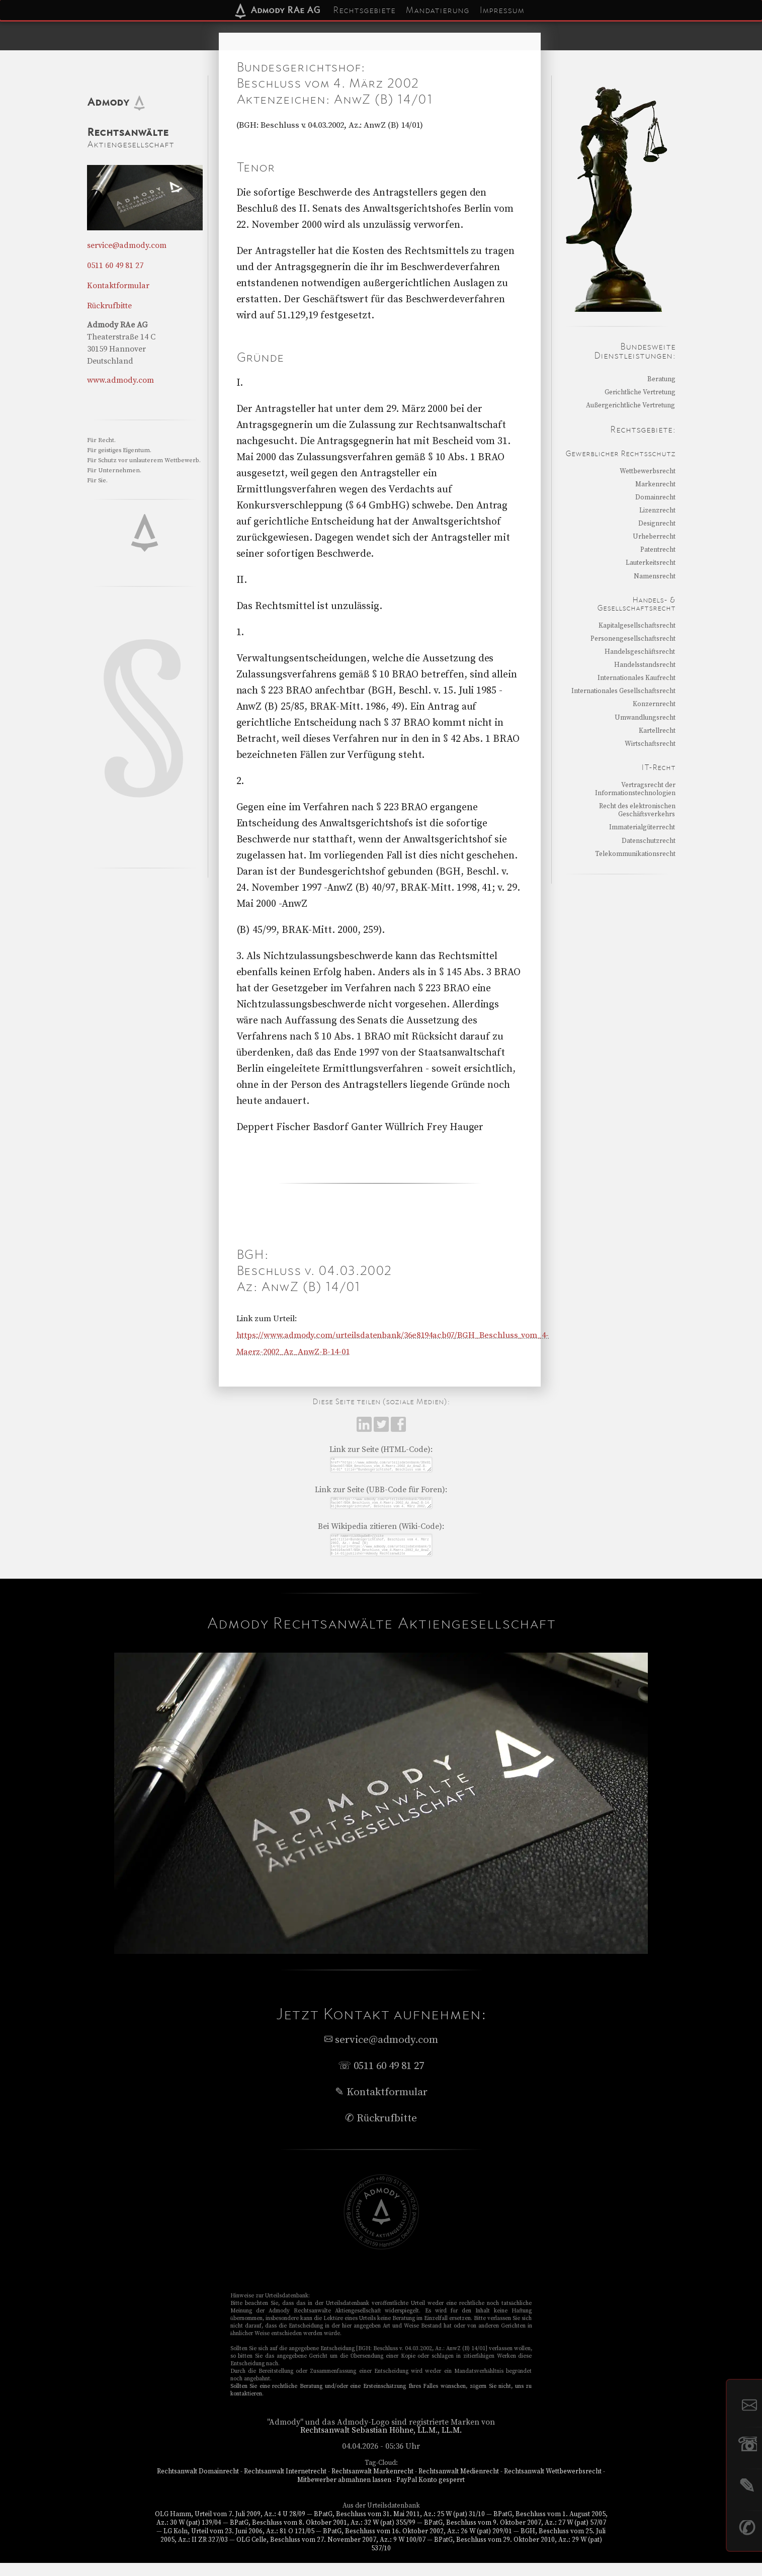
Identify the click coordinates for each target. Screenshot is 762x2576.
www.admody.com (120, 380)
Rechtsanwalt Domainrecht (198, 2484)
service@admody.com (126, 245)
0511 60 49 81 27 (115, 266)
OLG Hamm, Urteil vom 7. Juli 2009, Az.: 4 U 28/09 (230, 2527)
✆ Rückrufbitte (381, 2131)
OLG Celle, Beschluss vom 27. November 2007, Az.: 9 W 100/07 (331, 2553)
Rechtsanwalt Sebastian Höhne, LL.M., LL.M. (381, 2443)
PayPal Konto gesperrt (430, 2493)
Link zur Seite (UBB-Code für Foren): (381, 1494)
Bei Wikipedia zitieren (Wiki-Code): (381, 1533)
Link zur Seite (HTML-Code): (381, 1449)
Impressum (501, 10)
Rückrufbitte (109, 306)
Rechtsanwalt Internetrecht (285, 2484)
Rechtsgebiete (364, 10)
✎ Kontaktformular (381, 2105)
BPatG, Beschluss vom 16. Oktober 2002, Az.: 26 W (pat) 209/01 (417, 2544)
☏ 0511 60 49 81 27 (381, 2079)
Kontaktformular (118, 286)
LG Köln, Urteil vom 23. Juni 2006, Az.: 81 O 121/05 (238, 2544)
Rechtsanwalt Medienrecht (458, 2484)
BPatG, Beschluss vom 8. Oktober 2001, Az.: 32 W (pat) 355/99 (322, 2536)
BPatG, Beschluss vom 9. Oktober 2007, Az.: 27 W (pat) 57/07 (515, 2536)
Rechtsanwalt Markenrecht (372, 2484)
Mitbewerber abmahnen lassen (344, 2493)
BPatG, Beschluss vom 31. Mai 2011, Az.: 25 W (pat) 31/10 (399, 2527)
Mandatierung (437, 10)
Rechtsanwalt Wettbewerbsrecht (553, 2484)
